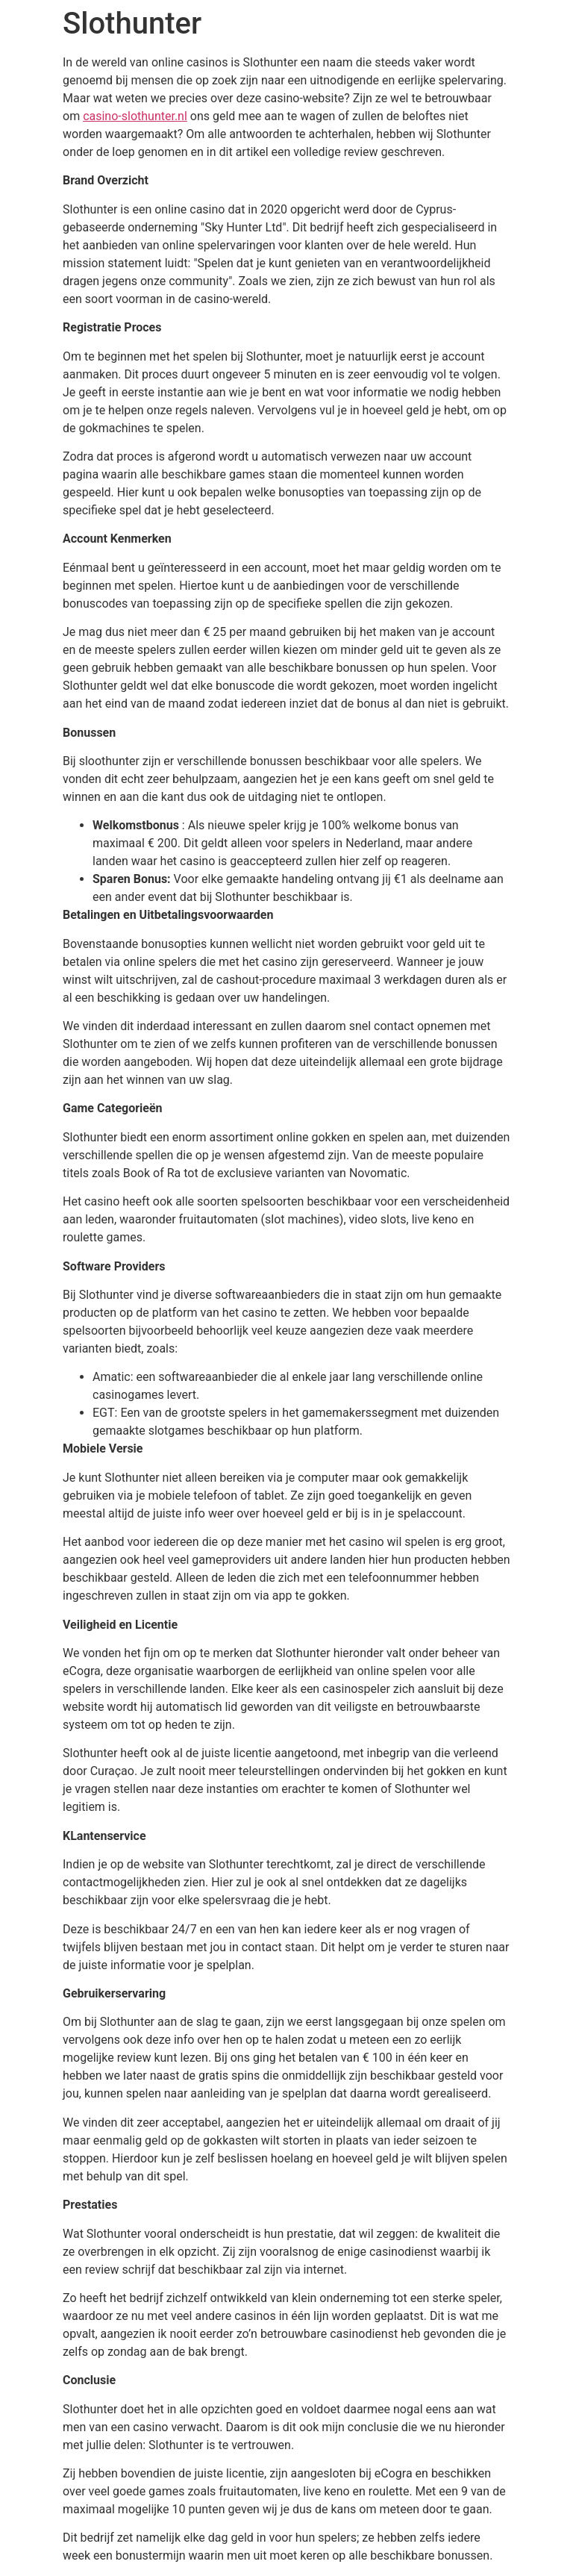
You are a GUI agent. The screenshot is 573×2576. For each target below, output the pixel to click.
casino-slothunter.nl (135, 116)
